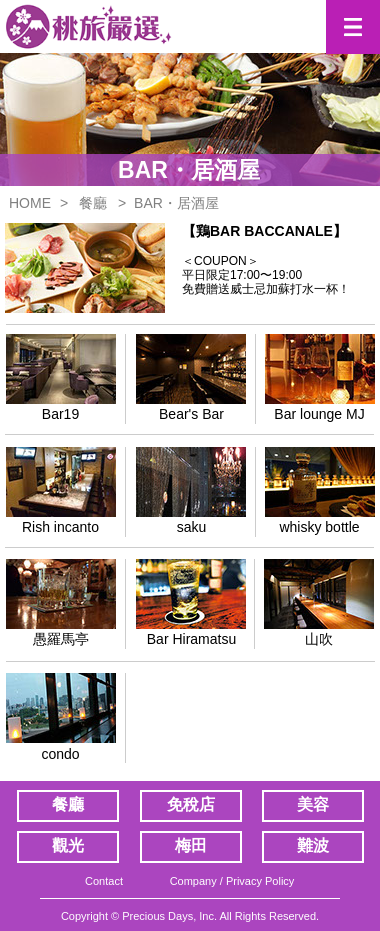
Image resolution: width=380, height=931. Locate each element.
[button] (353, 27)
